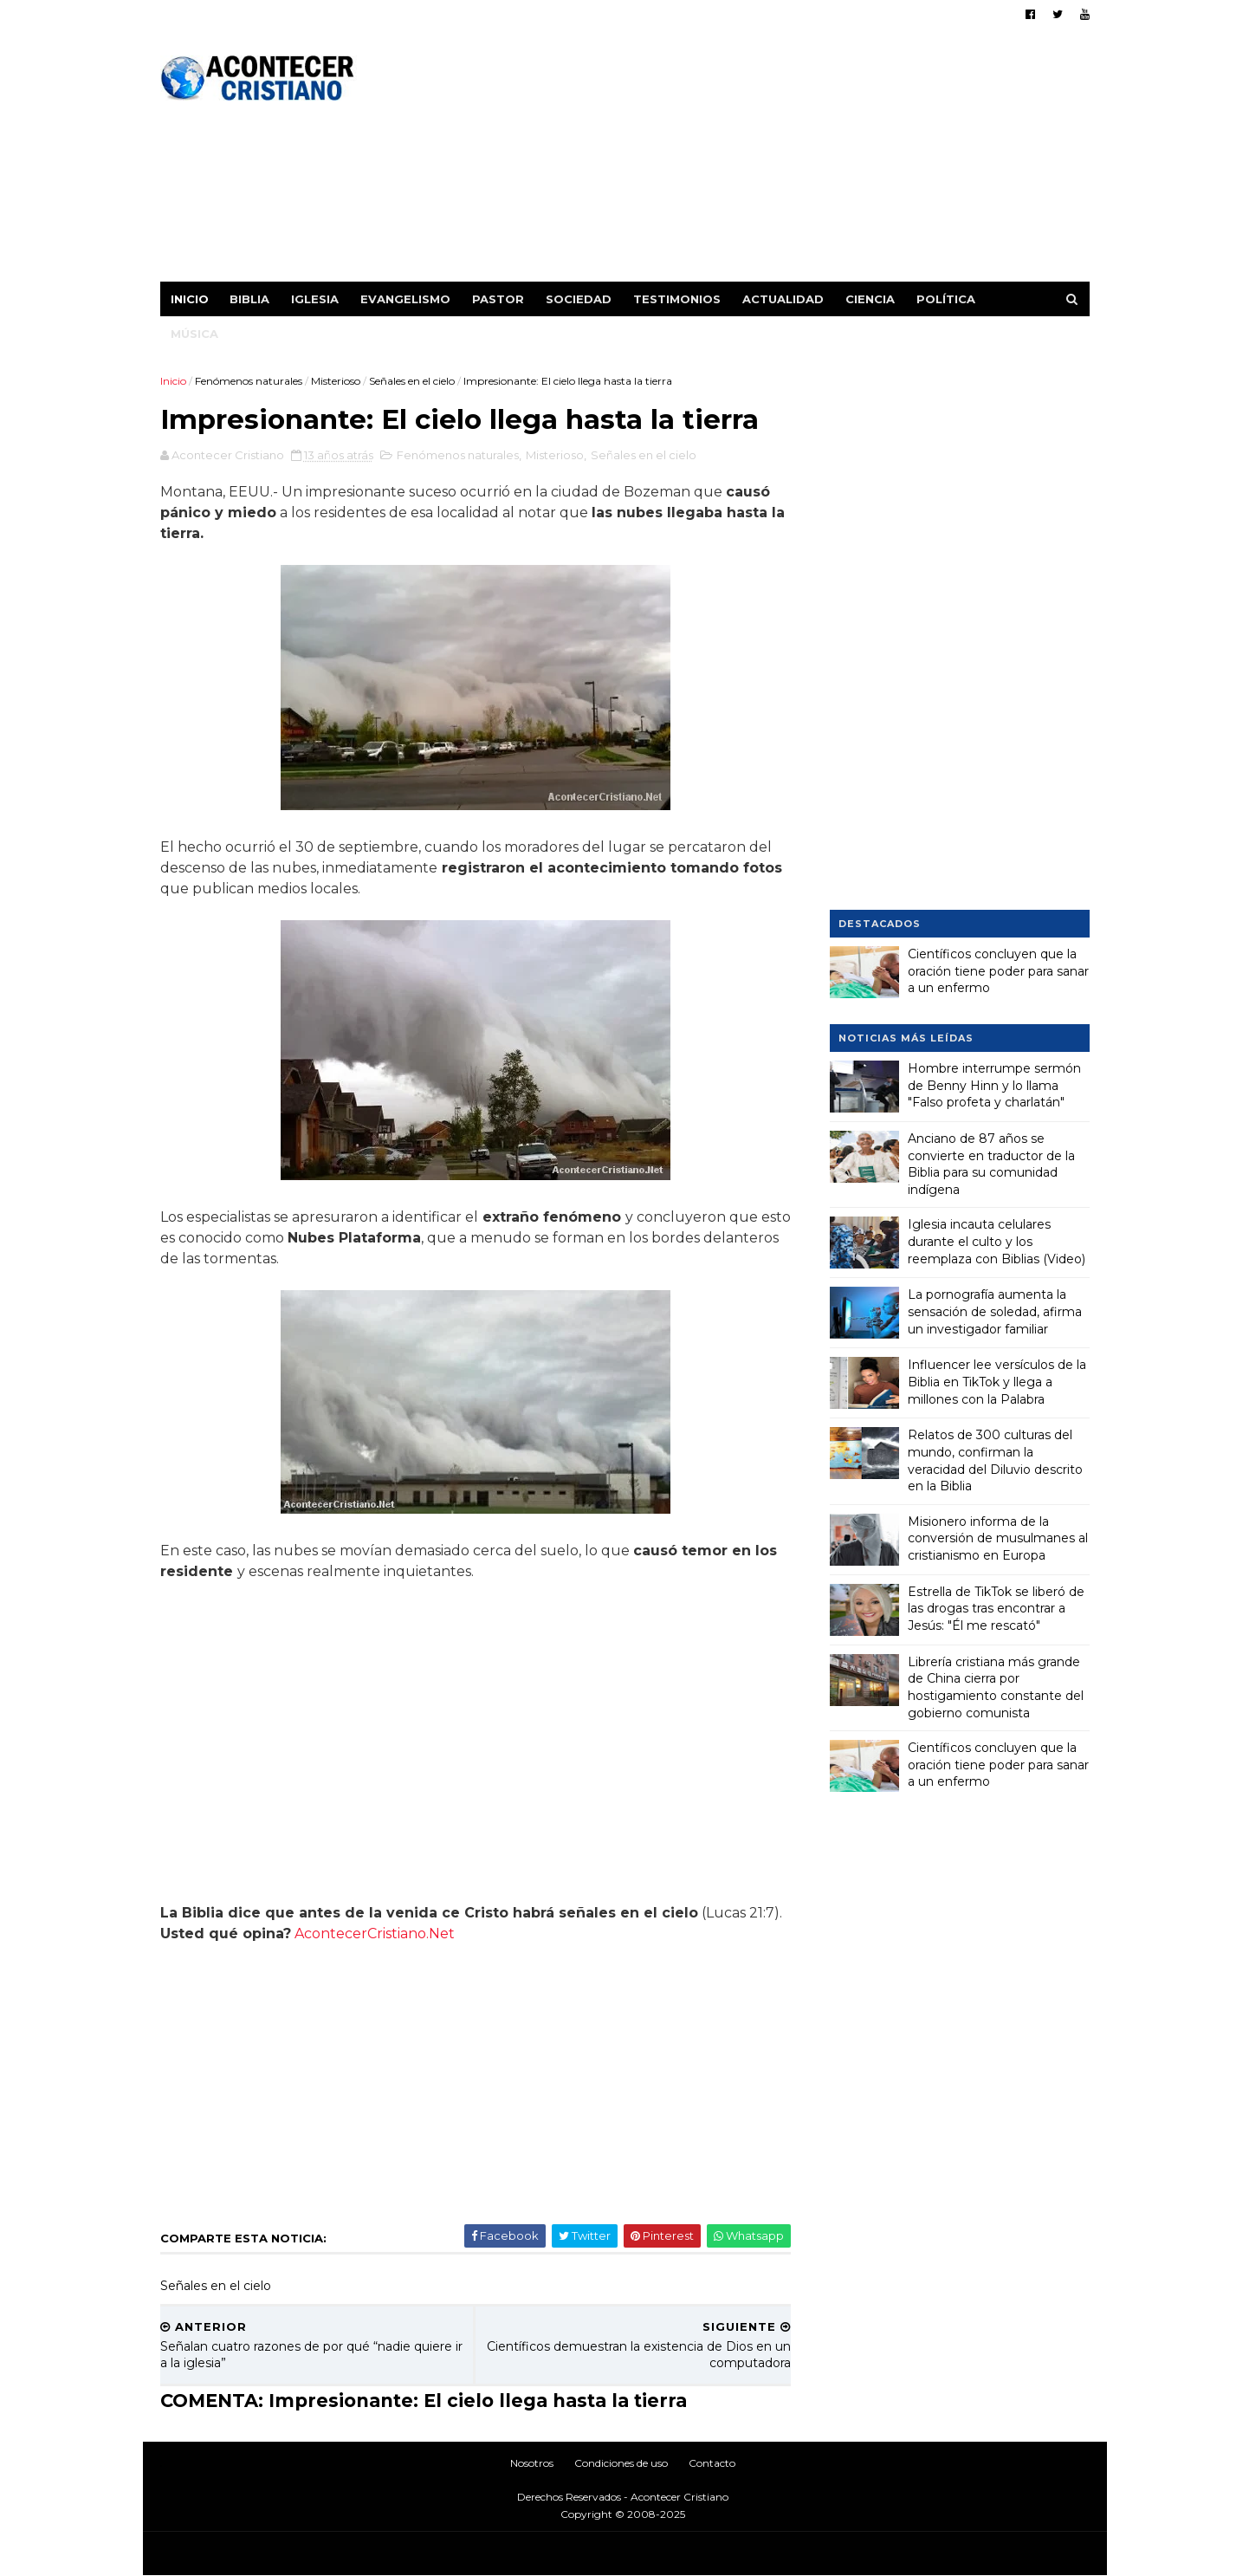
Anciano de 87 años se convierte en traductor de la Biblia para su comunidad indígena (991, 1164)
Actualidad (783, 299)
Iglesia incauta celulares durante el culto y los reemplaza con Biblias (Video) (996, 1241)
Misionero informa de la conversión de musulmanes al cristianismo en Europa (998, 1538)
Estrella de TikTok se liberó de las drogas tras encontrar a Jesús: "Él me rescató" (996, 1608)
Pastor (498, 299)
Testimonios (677, 299)
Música (194, 334)
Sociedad (579, 299)
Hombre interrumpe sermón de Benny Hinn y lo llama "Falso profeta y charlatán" (994, 1085)
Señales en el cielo (412, 380)
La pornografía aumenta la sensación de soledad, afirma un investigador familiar (995, 1311)
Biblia (249, 299)
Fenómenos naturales (248, 380)
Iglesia (315, 299)
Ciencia (870, 299)
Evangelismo (405, 299)
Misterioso (335, 380)
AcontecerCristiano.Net (374, 1933)
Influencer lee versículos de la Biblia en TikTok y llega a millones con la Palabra (997, 1381)
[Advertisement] (774, 160)
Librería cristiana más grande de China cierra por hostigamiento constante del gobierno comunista (996, 1687)
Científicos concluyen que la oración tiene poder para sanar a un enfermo (998, 971)
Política (945, 299)
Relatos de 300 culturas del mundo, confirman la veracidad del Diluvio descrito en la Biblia (995, 1460)
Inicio (190, 299)
